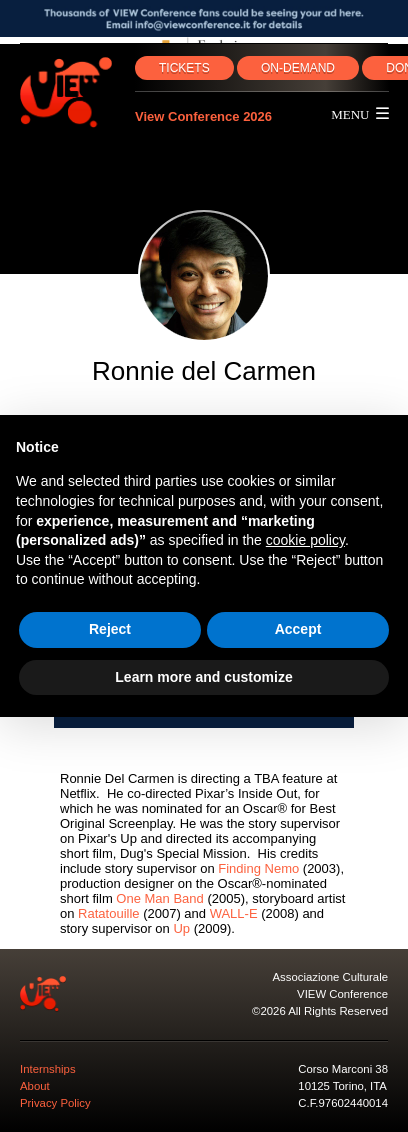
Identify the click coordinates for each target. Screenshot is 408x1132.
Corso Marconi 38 (343, 1069)
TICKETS (184, 68)
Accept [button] (298, 629)
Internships (48, 1069)
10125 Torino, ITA (342, 1086)
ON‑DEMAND (298, 68)
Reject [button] (110, 629)
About (35, 1086)
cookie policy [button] (305, 540)
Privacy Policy (55, 1103)
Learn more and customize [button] (203, 677)
